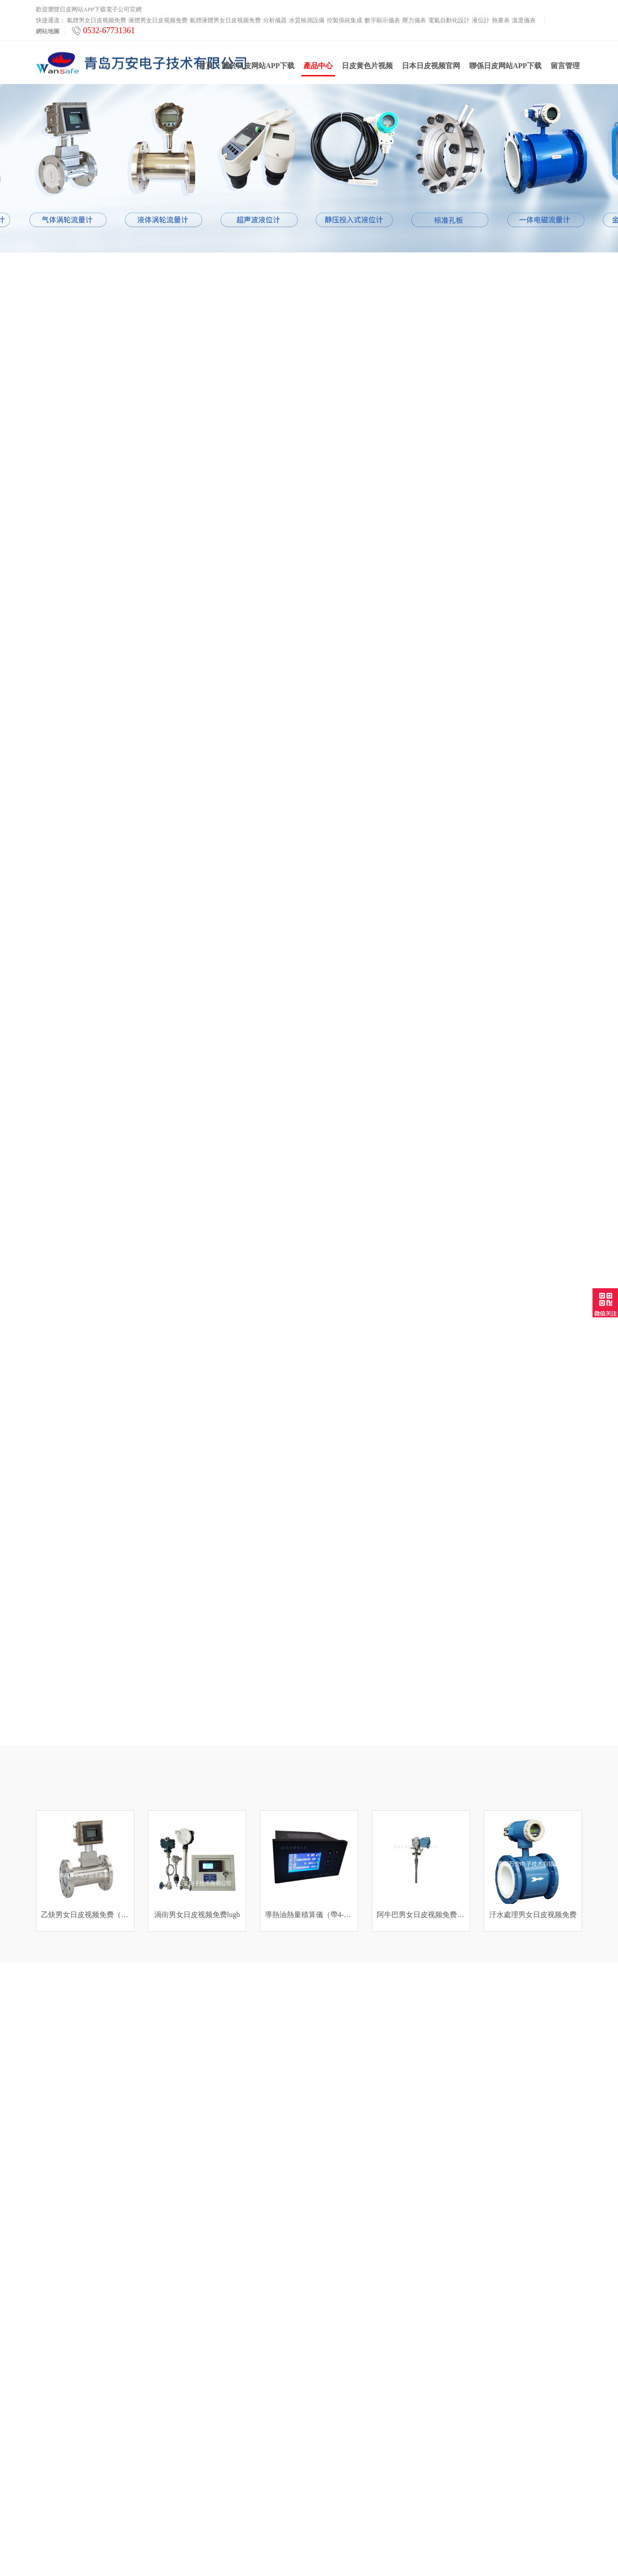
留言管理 (565, 69)
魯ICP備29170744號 (404, 2552)
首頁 (205, 69)
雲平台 (45, 2498)
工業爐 (45, 2509)
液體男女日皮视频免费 (157, 20)
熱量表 (501, 20)
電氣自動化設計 (449, 20)
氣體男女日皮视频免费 (96, 20)
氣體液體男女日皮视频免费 (225, 20)
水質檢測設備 (306, 20)
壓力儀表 (414, 20)
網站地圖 (48, 31)
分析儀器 (275, 20)
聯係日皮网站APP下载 (505, 69)
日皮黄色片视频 (367, 69)
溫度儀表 (524, 20)
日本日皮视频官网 (431, 69)
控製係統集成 (344, 20)
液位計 (481, 20)
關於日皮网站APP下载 (258, 69)
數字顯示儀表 (382, 20)
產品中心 (318, 72)
